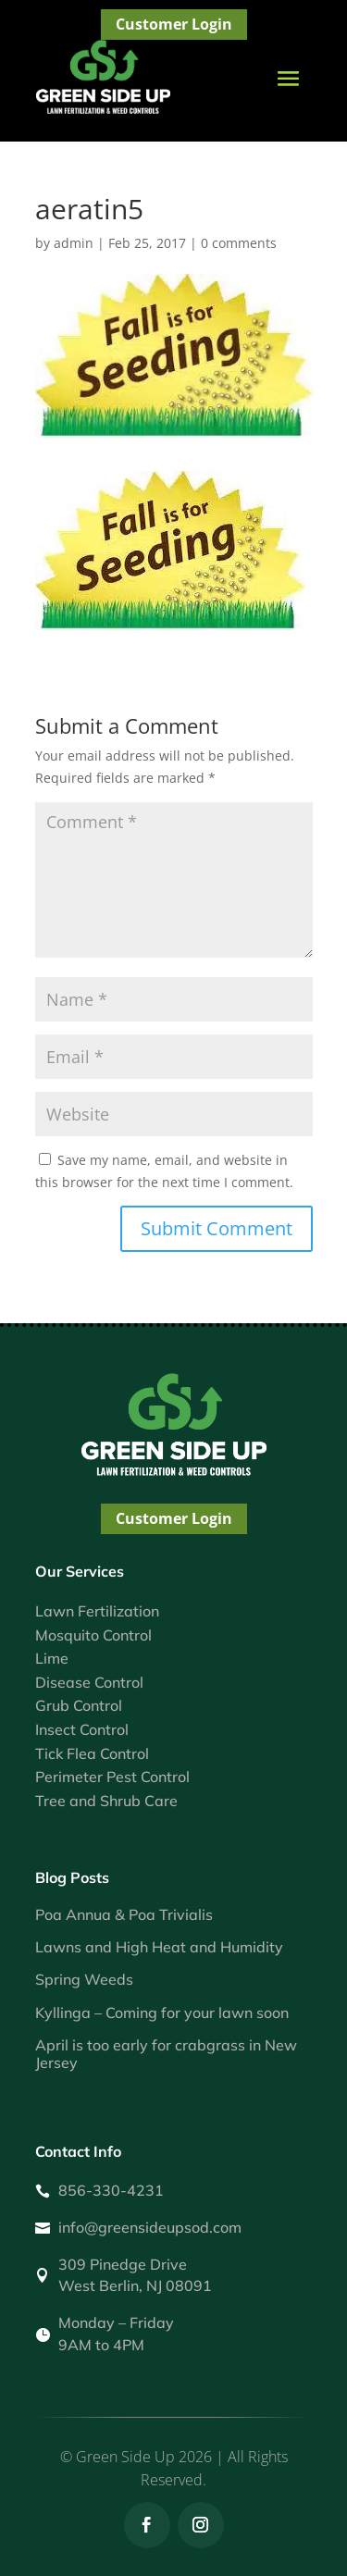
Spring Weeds (84, 1979)
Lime (51, 1658)
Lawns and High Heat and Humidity (159, 1947)
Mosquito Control (93, 1635)
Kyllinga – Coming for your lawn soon (162, 2012)
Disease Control (89, 1682)
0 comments (239, 243)
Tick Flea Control (92, 1753)
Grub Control (78, 1705)
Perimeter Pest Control (112, 1776)
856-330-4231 (111, 2190)
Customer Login (174, 24)
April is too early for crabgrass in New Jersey (166, 2054)
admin (73, 243)
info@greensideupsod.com (150, 2227)
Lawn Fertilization (97, 1611)
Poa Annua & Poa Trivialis (124, 1914)
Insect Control (82, 1729)
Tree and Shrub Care (106, 1800)
